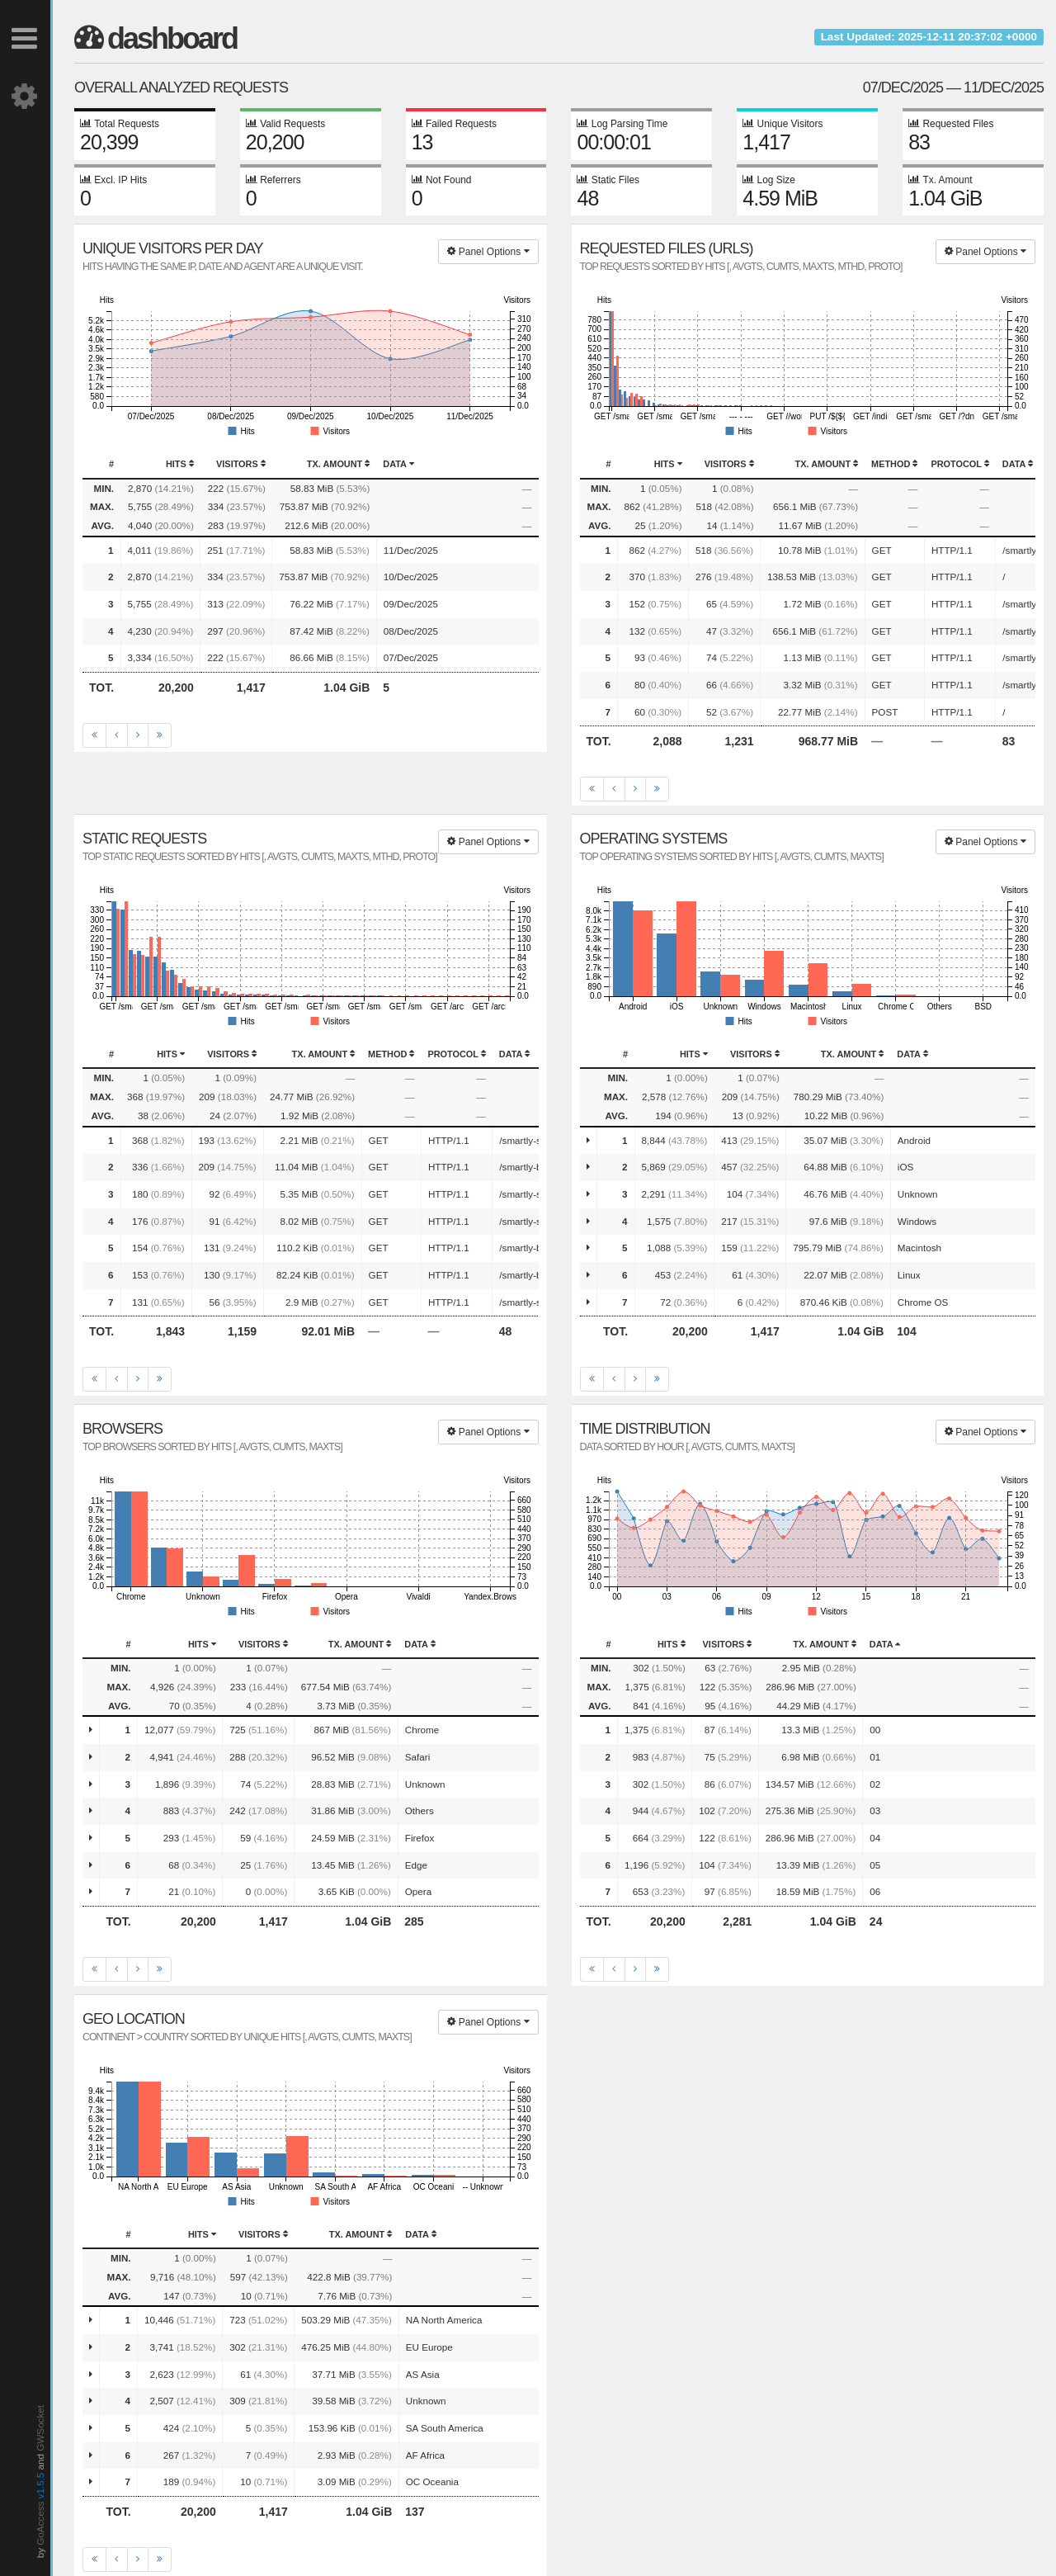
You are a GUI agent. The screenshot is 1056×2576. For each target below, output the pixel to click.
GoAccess (40, 2523)
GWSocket (40, 2428)
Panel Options (488, 252)
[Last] (160, 735)
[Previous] (117, 735)
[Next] (137, 735)
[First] (94, 735)
